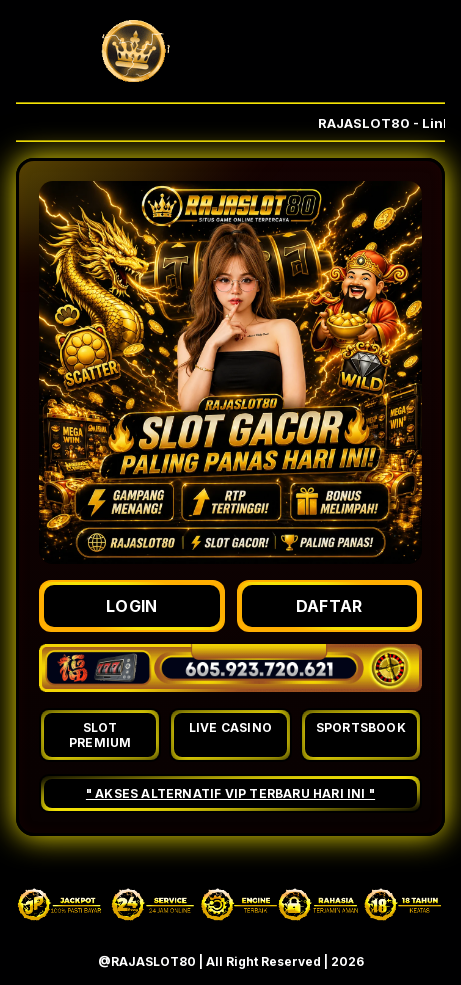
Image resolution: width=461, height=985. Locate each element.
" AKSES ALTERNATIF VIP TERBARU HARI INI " (230, 793)
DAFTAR (329, 606)
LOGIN (132, 606)
